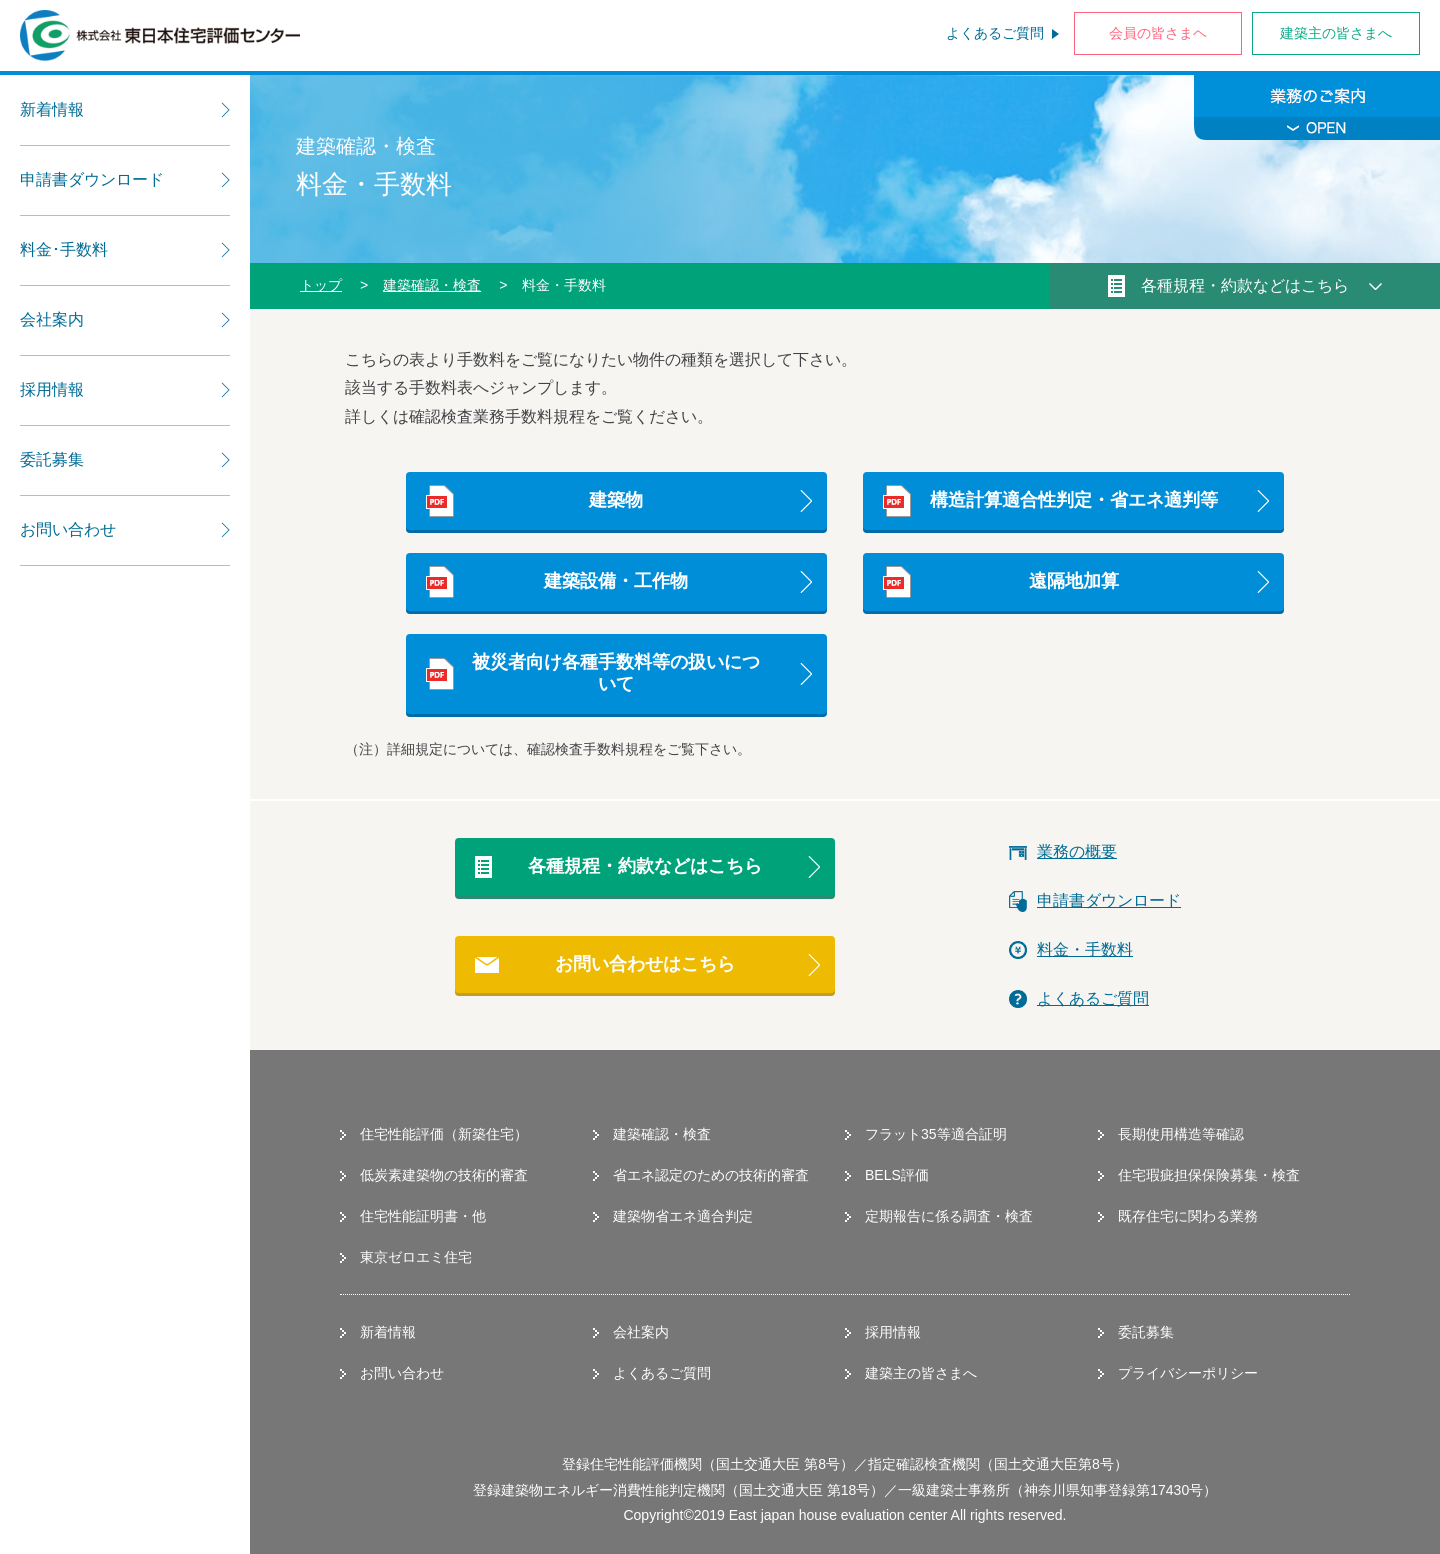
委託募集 (1146, 1332)
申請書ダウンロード (1109, 900)
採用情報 (893, 1332)
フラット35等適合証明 (936, 1134)
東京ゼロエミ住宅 (416, 1257)
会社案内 (641, 1332)
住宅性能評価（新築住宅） (444, 1134)
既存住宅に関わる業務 (1188, 1216)
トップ (321, 285)
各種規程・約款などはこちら (645, 866)
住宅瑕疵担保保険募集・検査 (1209, 1175)
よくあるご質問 (995, 33)
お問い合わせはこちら (645, 964)
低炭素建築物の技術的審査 (444, 1175)
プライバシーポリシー (1188, 1373)
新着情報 (388, 1332)
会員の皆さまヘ (1158, 33)
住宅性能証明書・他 (423, 1216)
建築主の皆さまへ (1336, 33)
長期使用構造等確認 (1181, 1134)
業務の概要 (1077, 851)
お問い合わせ (402, 1373)
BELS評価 (897, 1175)
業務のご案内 (1317, 107)
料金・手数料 (1085, 949)
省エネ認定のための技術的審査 (711, 1175)
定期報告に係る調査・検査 (949, 1216)
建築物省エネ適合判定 (683, 1216)
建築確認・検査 (432, 285)
